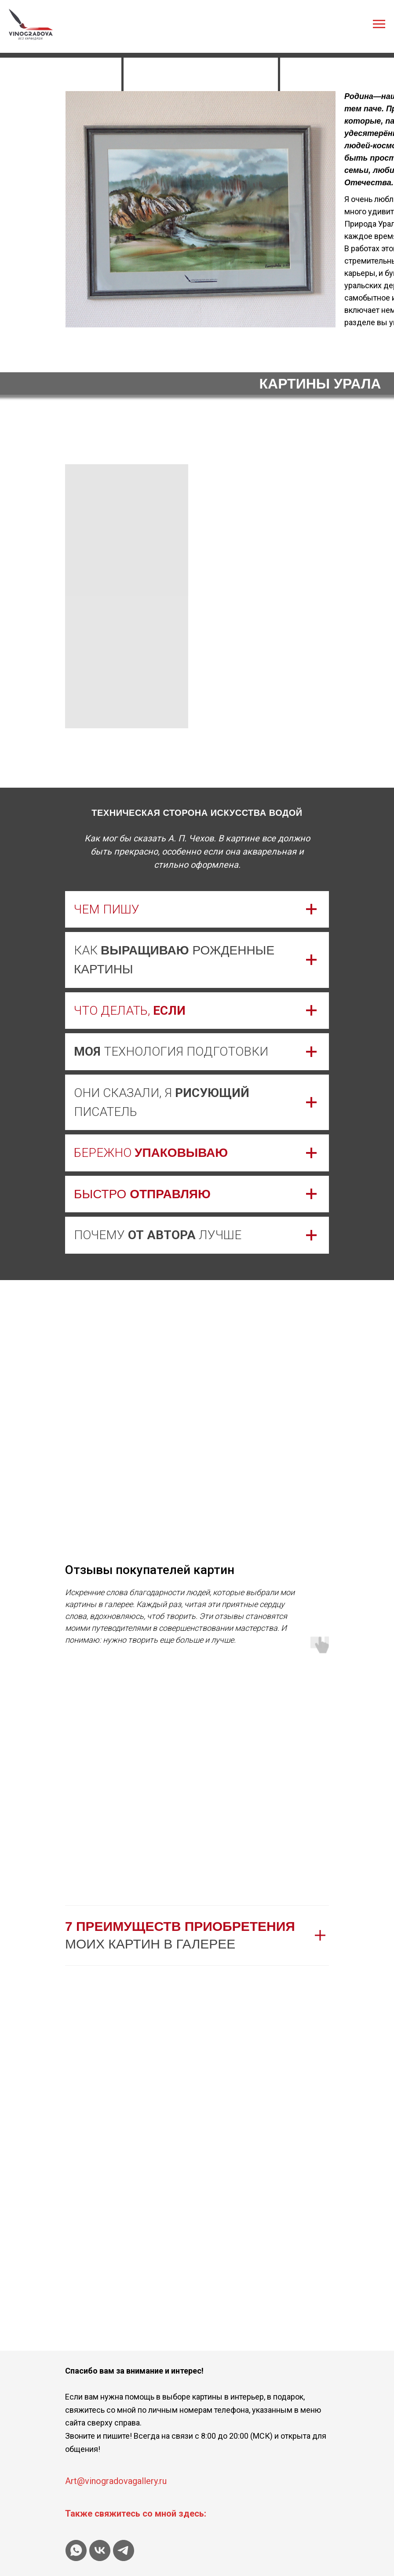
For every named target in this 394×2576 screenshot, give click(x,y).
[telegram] (123, 2550)
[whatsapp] (76, 2550)
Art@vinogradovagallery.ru (116, 2481)
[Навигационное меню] (379, 24)
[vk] (99, 2550)
